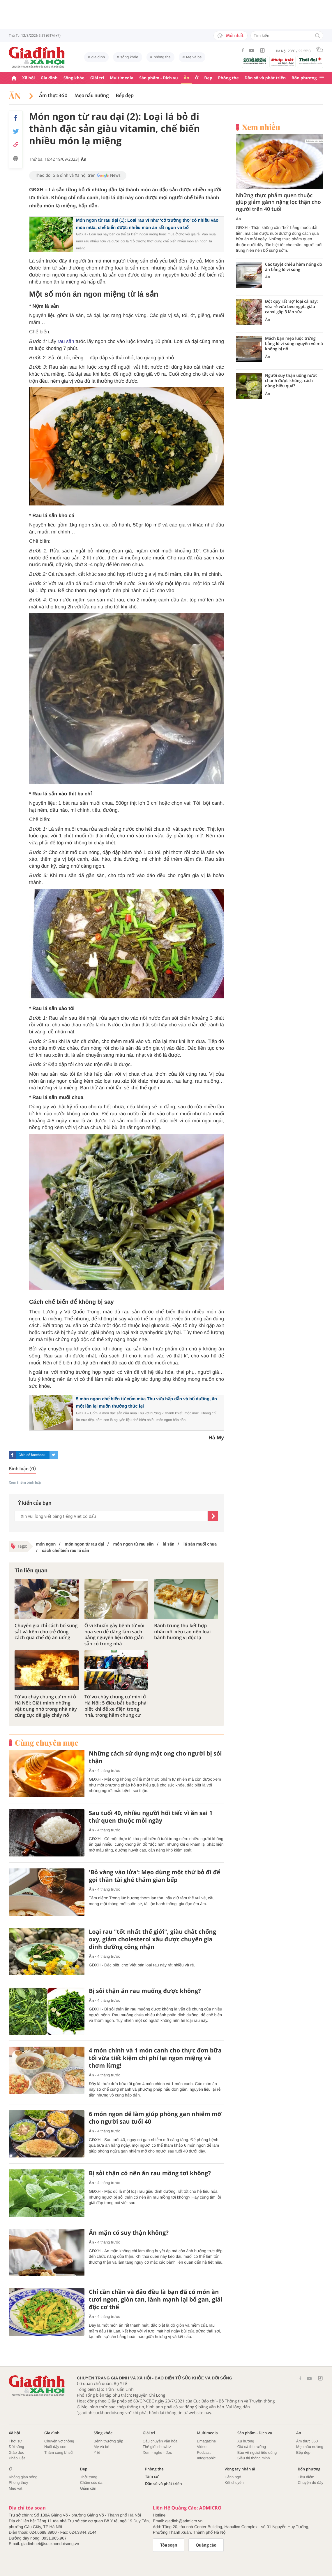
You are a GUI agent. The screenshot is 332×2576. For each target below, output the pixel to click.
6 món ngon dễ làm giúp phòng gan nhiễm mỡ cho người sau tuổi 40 (155, 2117)
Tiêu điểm (306, 2477)
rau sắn (66, 341)
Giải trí (97, 78)
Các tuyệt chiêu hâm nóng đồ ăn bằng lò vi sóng (293, 267)
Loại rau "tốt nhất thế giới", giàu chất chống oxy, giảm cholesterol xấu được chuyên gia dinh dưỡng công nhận (152, 1939)
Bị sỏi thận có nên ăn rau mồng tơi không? (150, 2173)
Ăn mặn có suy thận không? (129, 2232)
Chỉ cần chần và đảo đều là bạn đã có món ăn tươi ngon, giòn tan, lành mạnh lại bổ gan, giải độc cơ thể (155, 2299)
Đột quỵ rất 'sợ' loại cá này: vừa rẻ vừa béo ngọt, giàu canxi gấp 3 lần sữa (291, 307)
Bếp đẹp (125, 96)
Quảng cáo (206, 2545)
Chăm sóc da (91, 2482)
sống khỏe (129, 57)
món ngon (46, 1544)
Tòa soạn (168, 2545)
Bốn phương (304, 78)
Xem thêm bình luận (26, 1482)
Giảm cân (88, 2488)
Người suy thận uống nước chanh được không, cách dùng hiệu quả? (291, 381)
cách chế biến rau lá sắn (65, 1550)
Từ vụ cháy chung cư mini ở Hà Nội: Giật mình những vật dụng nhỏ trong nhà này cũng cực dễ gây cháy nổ (46, 1706)
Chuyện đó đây (310, 2482)
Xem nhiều (261, 127)
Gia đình (49, 78)
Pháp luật (17, 2458)
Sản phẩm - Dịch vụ (158, 78)
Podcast (204, 2452)
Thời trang (88, 2477)
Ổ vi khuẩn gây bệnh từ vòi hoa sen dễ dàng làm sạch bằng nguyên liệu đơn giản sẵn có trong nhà (114, 1635)
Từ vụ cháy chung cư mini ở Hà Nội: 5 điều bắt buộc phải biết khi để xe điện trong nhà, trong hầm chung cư (116, 1706)
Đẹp (208, 78)
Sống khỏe (73, 78)
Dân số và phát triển (265, 78)
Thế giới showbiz (157, 2446)
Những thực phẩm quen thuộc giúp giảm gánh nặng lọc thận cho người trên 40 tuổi (278, 202)
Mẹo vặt (15, 2488)
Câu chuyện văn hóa (160, 2441)
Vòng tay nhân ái (240, 2469)
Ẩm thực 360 (53, 96)
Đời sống (16, 2446)
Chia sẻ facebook (32, 1455)
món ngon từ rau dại (84, 1544)
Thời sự (15, 2441)
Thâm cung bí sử (58, 2452)
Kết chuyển (234, 2482)
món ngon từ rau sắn (132, 1544)
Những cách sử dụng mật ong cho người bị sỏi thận (155, 1757)
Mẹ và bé (194, 57)
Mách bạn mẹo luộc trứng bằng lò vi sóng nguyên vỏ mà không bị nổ (294, 344)
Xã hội (28, 78)
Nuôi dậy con (55, 2446)
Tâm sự (151, 2476)
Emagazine (206, 2441)
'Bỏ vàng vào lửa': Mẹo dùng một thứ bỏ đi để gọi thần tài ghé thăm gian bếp (154, 1876)
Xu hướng (245, 2441)
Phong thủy (18, 2482)
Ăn (186, 78)
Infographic (206, 2458)
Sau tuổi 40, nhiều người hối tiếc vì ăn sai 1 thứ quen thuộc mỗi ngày (151, 1816)
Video (201, 2446)
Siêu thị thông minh (253, 2458)
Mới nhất (230, 35)
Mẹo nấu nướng (92, 96)
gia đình (98, 57)
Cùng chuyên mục (46, 1743)
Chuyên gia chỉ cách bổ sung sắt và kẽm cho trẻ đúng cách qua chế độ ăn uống (46, 1632)
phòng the (162, 57)
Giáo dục (16, 2452)
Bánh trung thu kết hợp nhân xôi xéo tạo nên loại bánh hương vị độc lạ (182, 1632)
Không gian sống (23, 2477)
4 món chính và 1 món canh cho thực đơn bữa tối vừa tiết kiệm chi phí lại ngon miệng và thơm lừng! (155, 2058)
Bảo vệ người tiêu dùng (257, 2452)
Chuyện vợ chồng (59, 2441)
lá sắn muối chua (199, 1544)
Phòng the (228, 78)
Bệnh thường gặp (108, 2441)
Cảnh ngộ (233, 2477)
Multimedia (121, 78)
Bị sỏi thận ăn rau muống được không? (145, 1991)
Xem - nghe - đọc (157, 2452)
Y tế (96, 2452)
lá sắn (168, 1544)
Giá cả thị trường (251, 2446)
